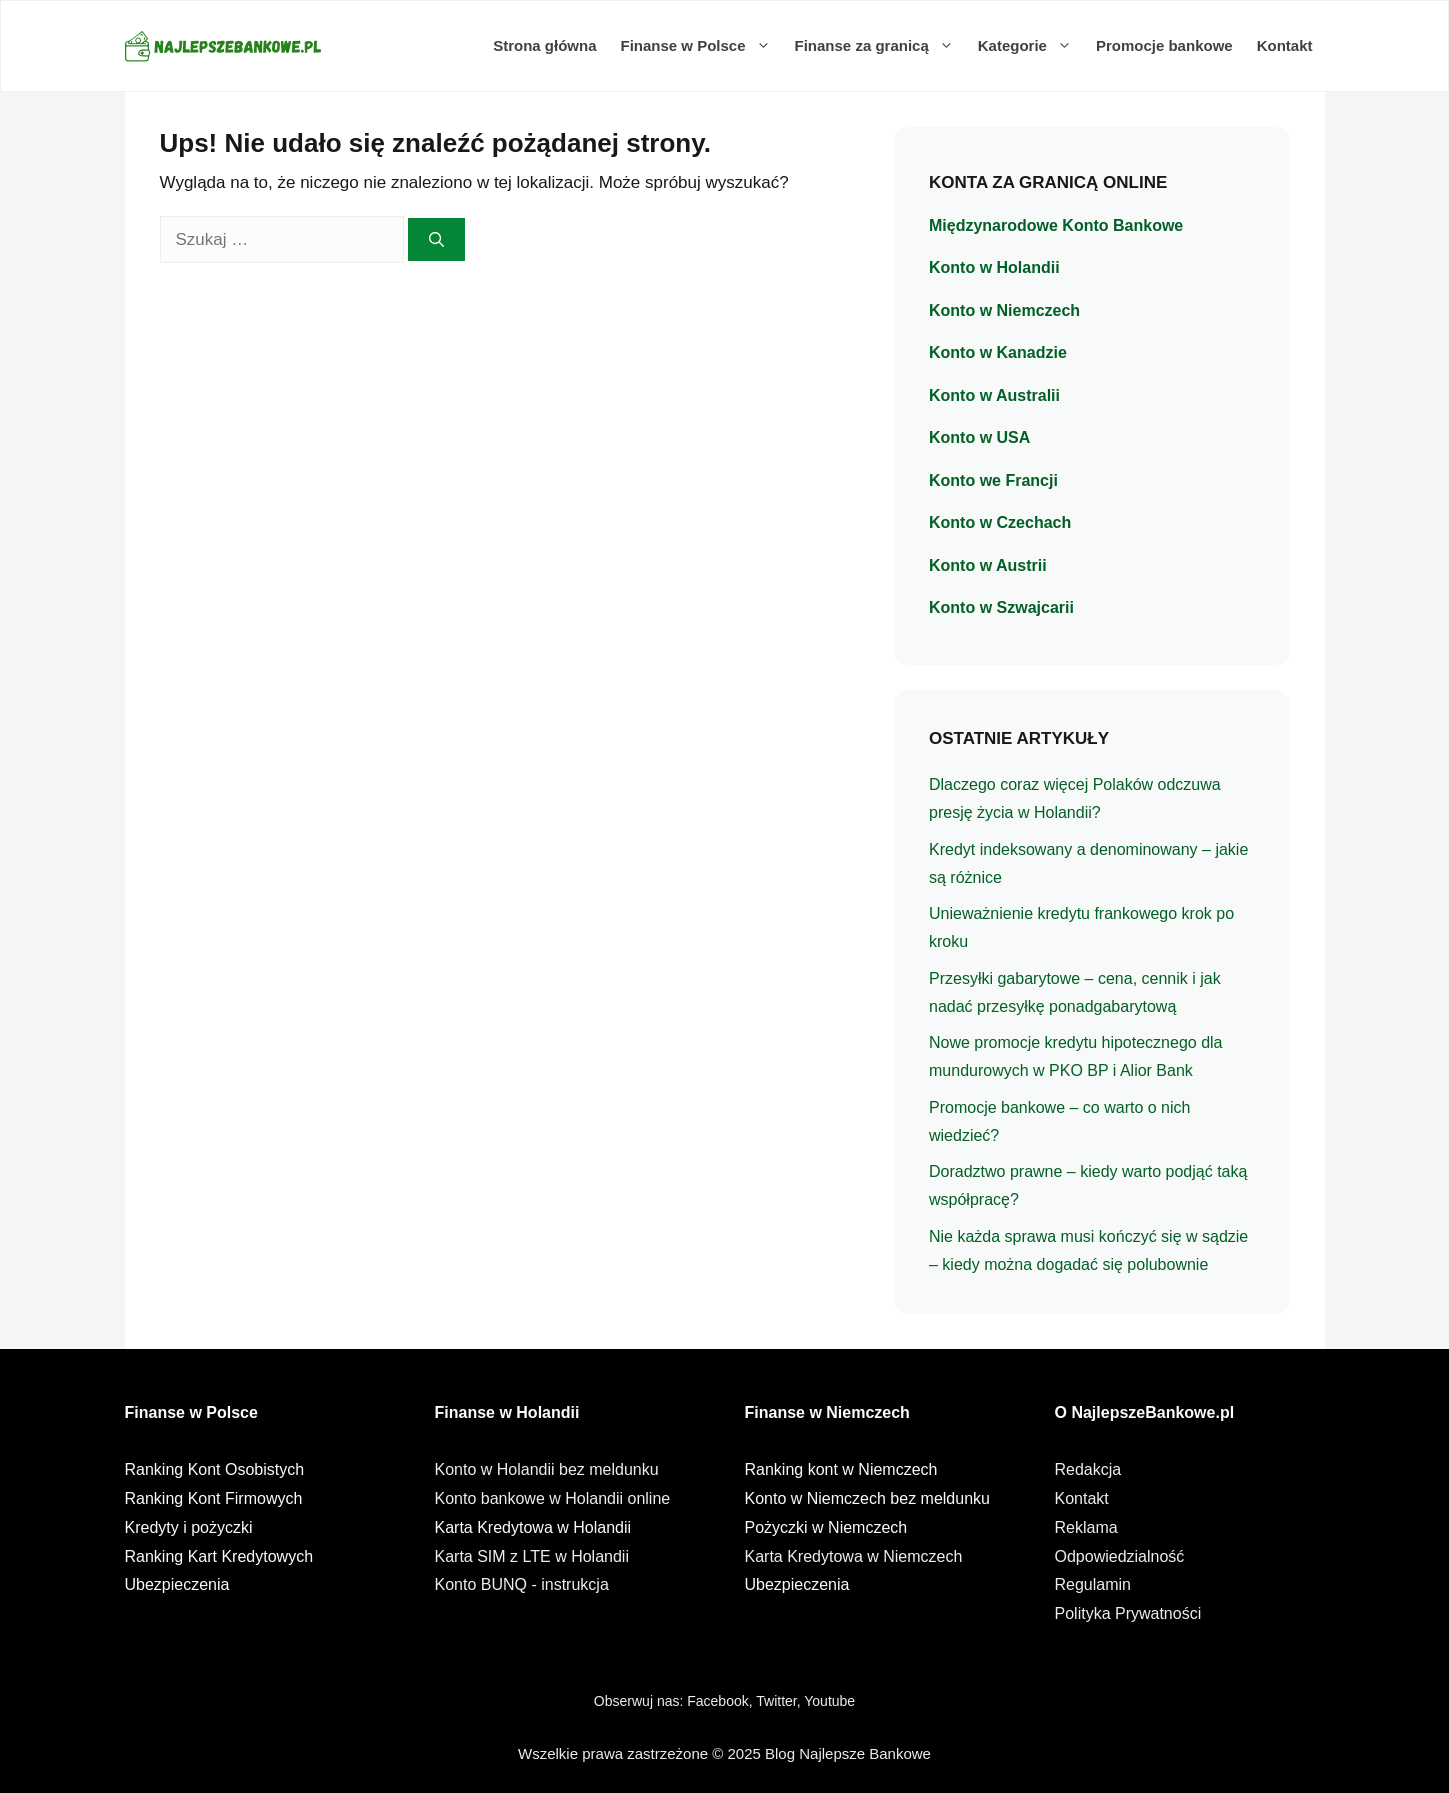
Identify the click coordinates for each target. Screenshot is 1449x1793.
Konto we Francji (993, 480)
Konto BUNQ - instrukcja (522, 1584)
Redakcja (1088, 1469)
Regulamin (1093, 1584)
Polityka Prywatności (1128, 1613)
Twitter (776, 1701)
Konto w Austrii (988, 565)
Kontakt (1285, 45)
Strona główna (544, 45)
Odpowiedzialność (1120, 1556)
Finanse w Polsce (701, 46)
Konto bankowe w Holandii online (553, 1498)
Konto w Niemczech (1004, 310)
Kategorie (1031, 46)
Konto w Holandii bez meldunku (547, 1469)
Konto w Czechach (1000, 522)
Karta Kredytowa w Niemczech (854, 1556)
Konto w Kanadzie (998, 352)
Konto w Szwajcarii (1001, 607)
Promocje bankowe (1164, 45)
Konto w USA (979, 437)
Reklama (1086, 1527)
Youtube (829, 1701)
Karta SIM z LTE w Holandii (532, 1556)
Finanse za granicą (880, 46)
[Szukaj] (436, 239)
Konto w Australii (994, 395)
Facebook (717, 1701)
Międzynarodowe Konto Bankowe (1056, 225)
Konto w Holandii (994, 267)
